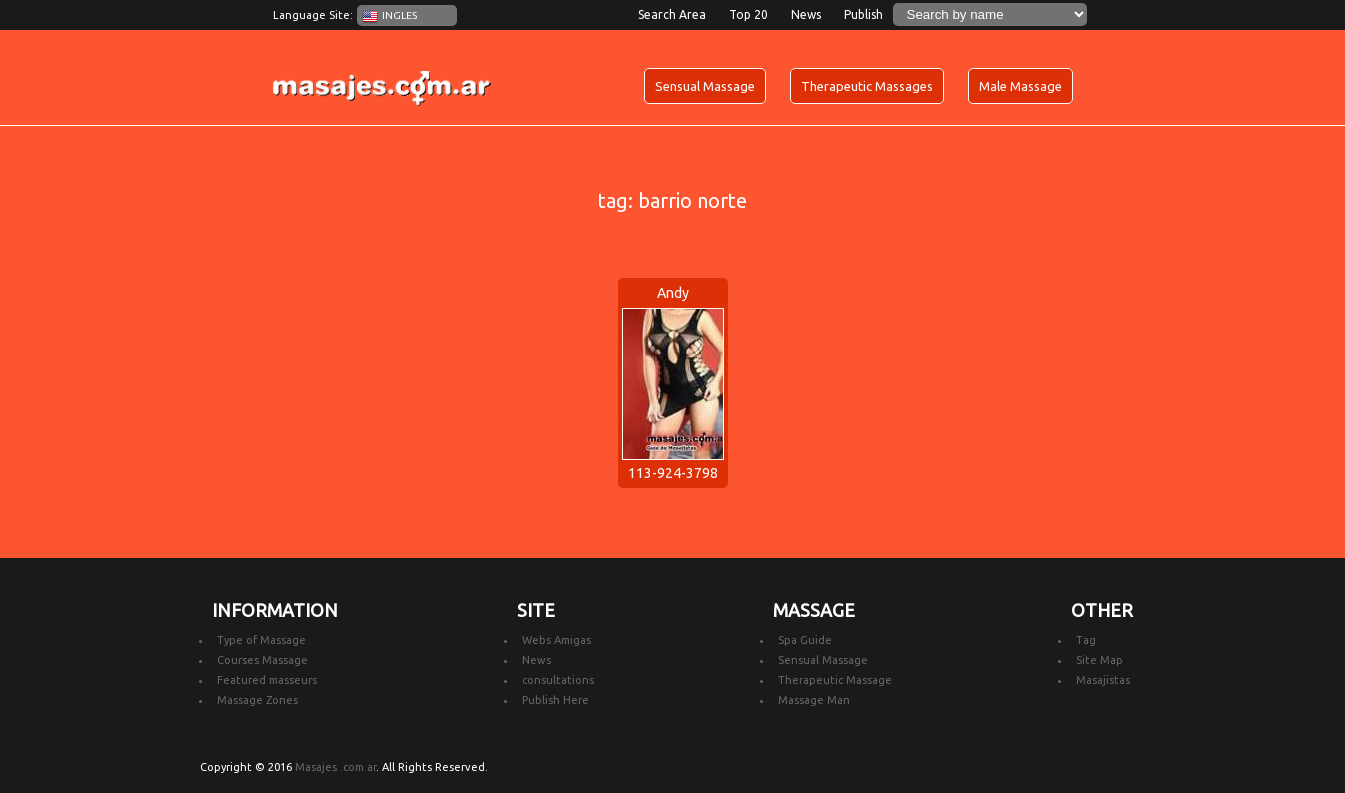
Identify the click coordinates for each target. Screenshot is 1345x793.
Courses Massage (262, 660)
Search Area (672, 14)
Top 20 (748, 14)
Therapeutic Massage (835, 680)
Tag (1086, 640)
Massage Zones (257, 700)
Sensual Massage (705, 86)
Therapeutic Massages (867, 86)
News (806, 14)
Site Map (1099, 660)
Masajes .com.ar (335, 767)
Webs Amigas (556, 640)
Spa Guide (805, 640)
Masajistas (1103, 680)
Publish (863, 14)
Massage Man (814, 700)
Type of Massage (261, 640)
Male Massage (1020, 86)
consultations (558, 680)
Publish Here (555, 700)
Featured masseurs (267, 680)
